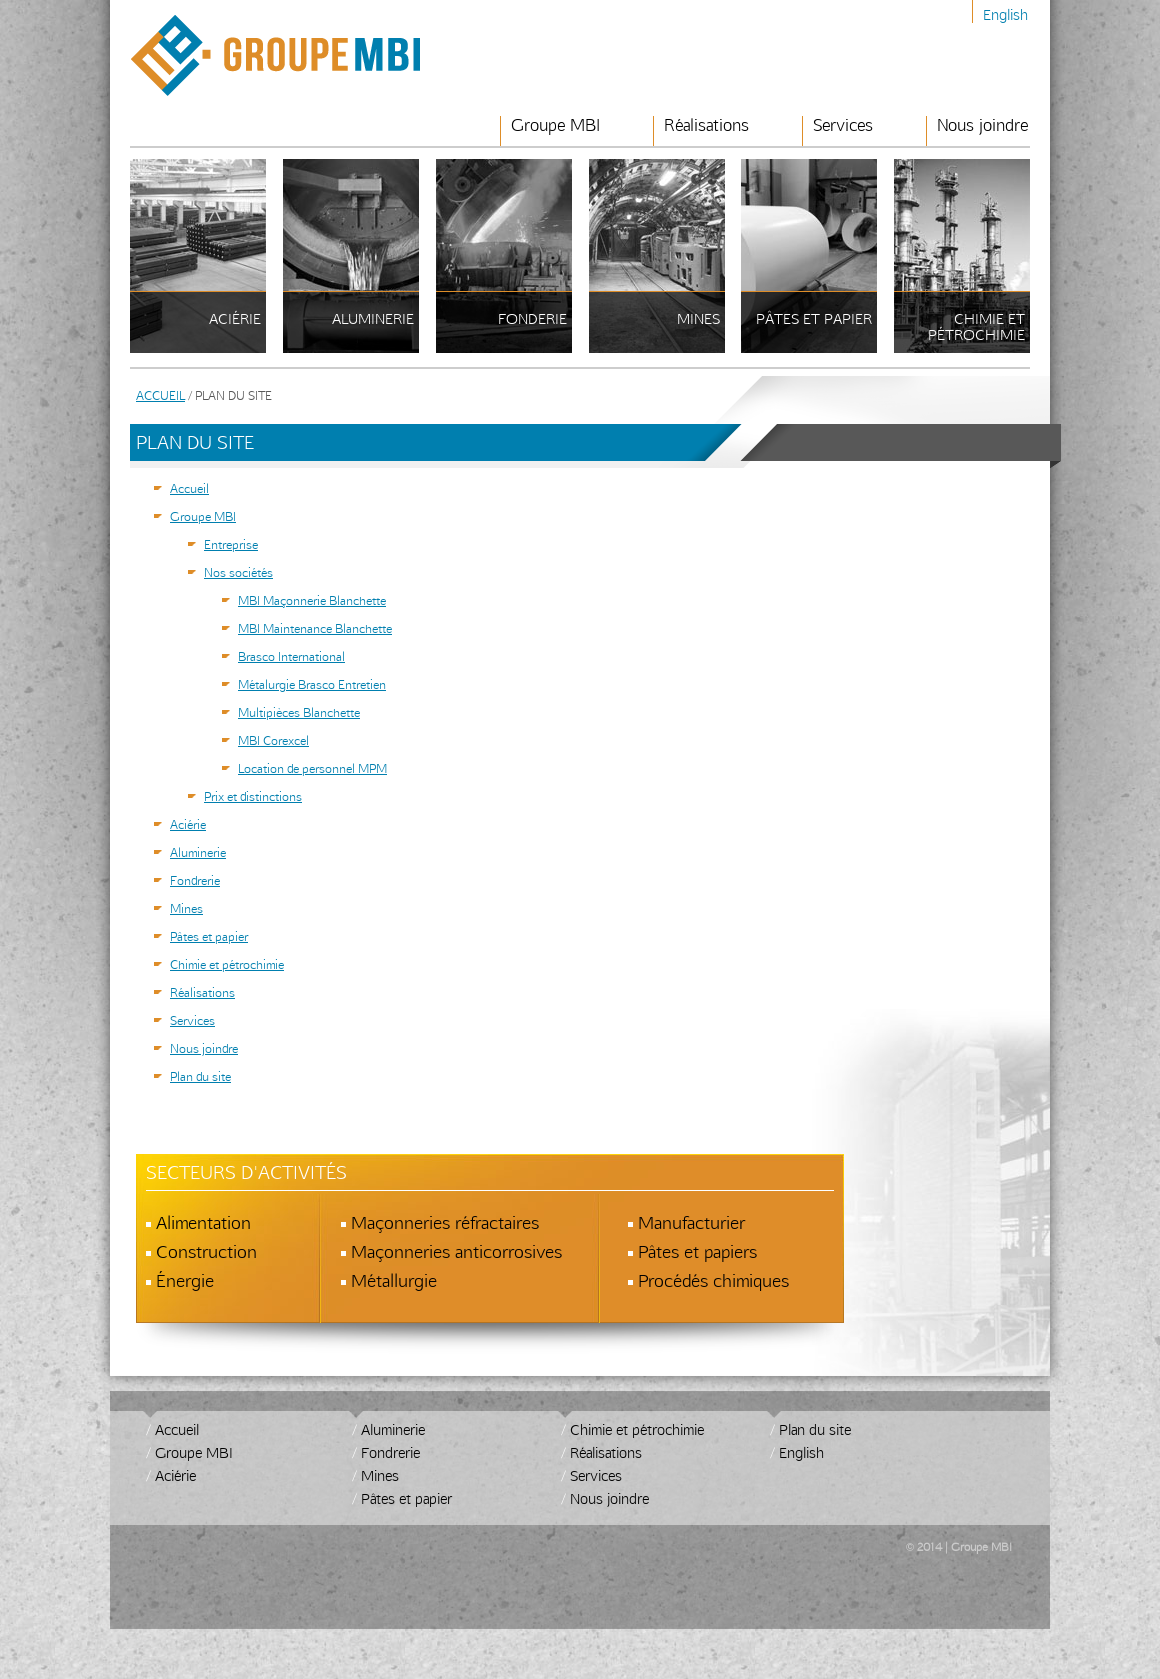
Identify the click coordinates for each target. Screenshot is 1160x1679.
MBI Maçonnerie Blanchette (312, 600)
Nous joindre (982, 125)
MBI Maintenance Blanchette (315, 628)
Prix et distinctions (253, 796)
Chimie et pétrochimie (227, 964)
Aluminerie (198, 852)
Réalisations (706, 125)
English (1005, 14)
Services (843, 125)
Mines (186, 908)
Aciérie (188, 824)
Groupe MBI (555, 125)
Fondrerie (195, 880)
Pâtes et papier (209, 936)
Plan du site (200, 1076)
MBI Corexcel (273, 740)
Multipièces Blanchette (299, 712)
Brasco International (291, 656)
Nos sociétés (238, 572)
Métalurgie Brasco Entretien (312, 684)
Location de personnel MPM (312, 768)
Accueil (160, 395)
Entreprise (231, 544)
